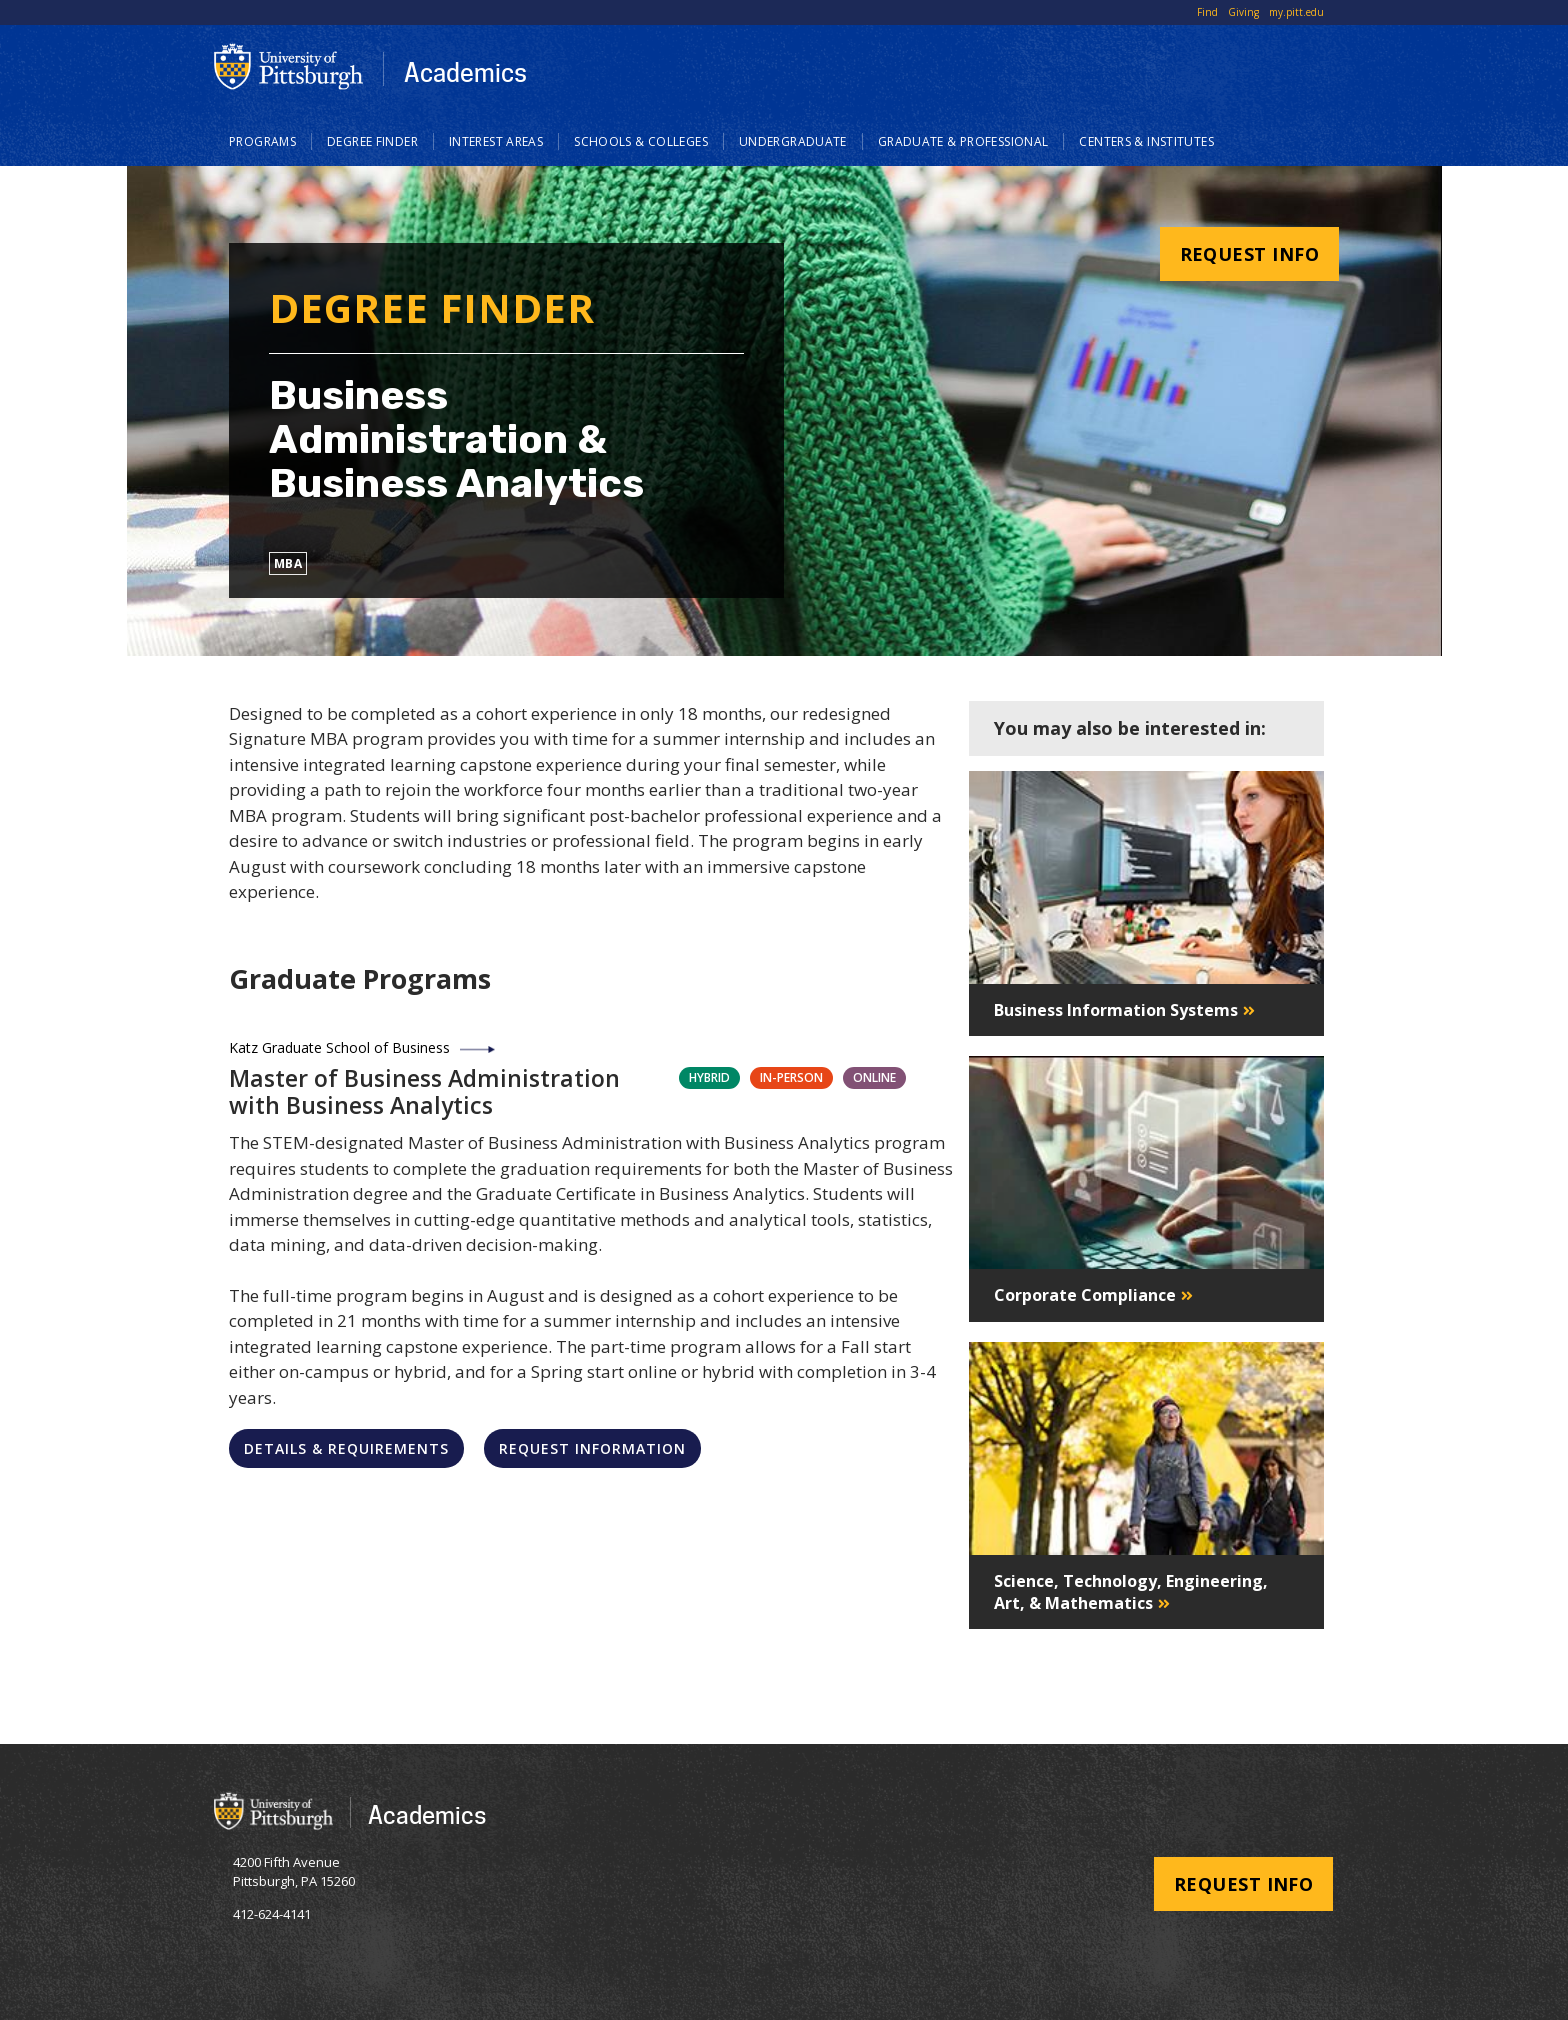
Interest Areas (496, 141)
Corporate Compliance (1085, 1295)
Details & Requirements (346, 1448)
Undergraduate (793, 141)
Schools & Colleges (641, 141)
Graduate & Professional (963, 141)
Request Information (592, 1448)
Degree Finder (372, 141)
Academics (465, 72)
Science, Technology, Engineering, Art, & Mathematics (1131, 1592)
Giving (1243, 12)
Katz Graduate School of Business (339, 1047)
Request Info (1249, 254)
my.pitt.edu (1296, 12)
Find (1207, 12)
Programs (262, 141)
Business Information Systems (1116, 1010)
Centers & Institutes (1146, 141)
